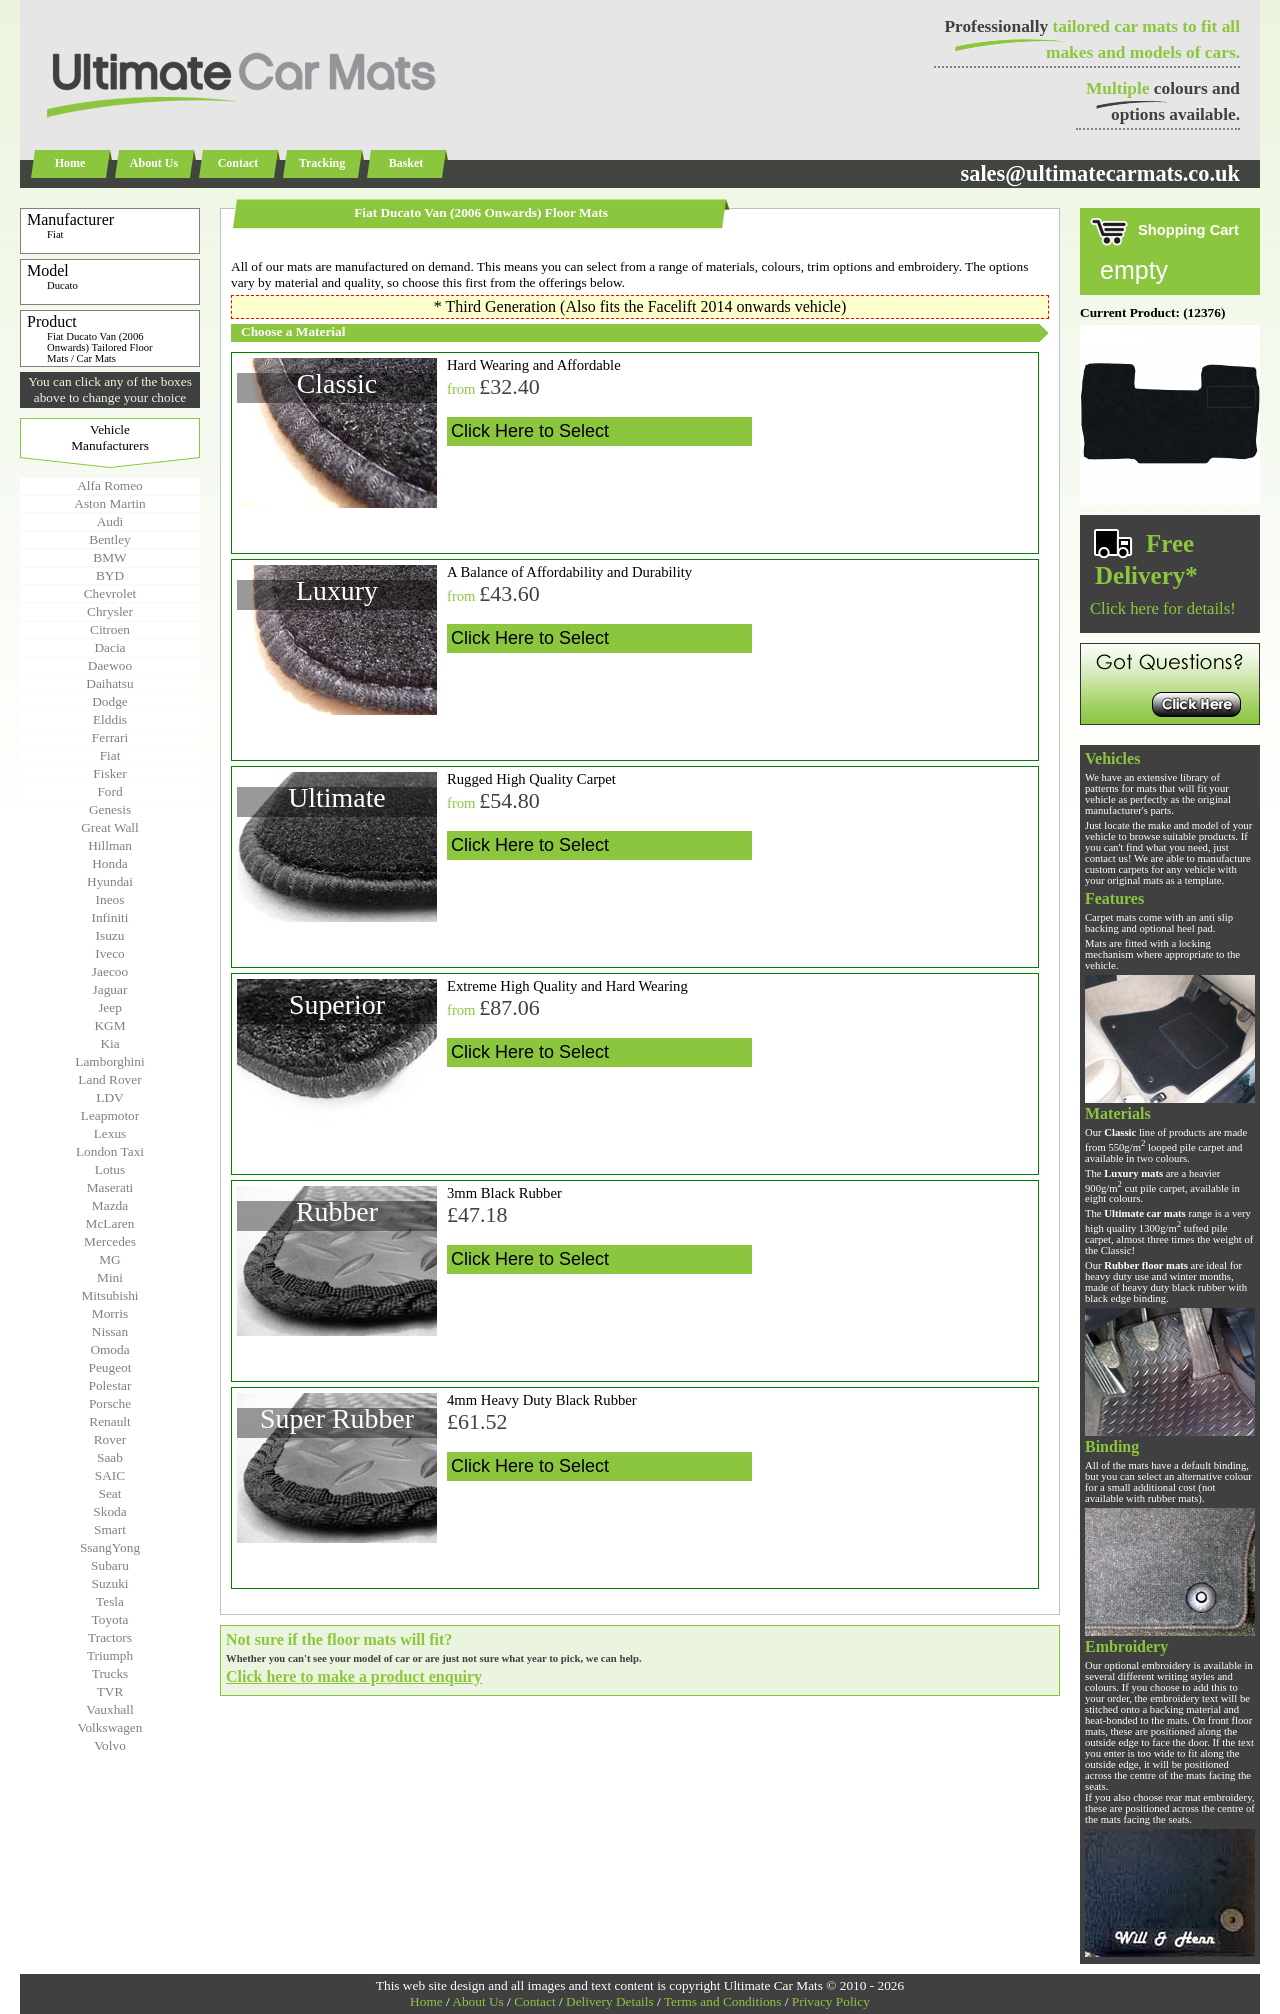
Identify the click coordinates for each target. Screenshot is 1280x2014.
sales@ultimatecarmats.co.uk (1100, 173)
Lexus (110, 1133)
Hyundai (110, 881)
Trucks (110, 1673)
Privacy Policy (831, 2001)
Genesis (110, 809)
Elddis (110, 719)
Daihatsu (109, 683)
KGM (109, 1025)
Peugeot (110, 1367)
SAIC (110, 1475)
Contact (238, 163)
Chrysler (110, 611)
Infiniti (109, 917)
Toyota (110, 1619)
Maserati (110, 1187)
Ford (109, 791)
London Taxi (110, 1151)
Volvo (110, 1745)
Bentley (109, 539)
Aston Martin (109, 503)
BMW (109, 557)
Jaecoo (110, 971)
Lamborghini (109, 1061)
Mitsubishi (109, 1295)
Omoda (109, 1349)
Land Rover (109, 1079)
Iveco (110, 953)
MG (109, 1259)
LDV (109, 1097)
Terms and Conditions (723, 2001)
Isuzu (110, 935)
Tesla (110, 1601)
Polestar (110, 1385)
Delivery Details (610, 2001)
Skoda (109, 1511)
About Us (154, 163)
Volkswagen (110, 1727)
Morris (110, 1313)
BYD (110, 575)
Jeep (110, 1007)
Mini (110, 1277)
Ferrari (110, 737)
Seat (110, 1493)
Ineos (110, 899)
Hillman (110, 845)
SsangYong (110, 1547)
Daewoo (110, 665)
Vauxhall (109, 1709)
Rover (110, 1439)
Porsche (110, 1403)
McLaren (110, 1223)
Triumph (110, 1655)
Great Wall (110, 827)
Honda (110, 863)
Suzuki (109, 1583)
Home (70, 163)
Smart (110, 1529)
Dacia (109, 647)
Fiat (110, 755)
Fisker (109, 773)
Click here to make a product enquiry (354, 1676)
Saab (110, 1457)
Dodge (110, 701)
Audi (110, 521)
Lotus (110, 1169)
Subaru (110, 1565)
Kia (109, 1043)
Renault (109, 1421)
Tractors (110, 1637)
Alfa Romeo (110, 485)
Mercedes (110, 1241)
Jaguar (110, 989)
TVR (110, 1691)
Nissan (110, 1331)
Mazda (110, 1205)
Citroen (110, 629)
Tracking (322, 163)
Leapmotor (110, 1115)
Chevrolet (110, 593)
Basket (406, 163)
